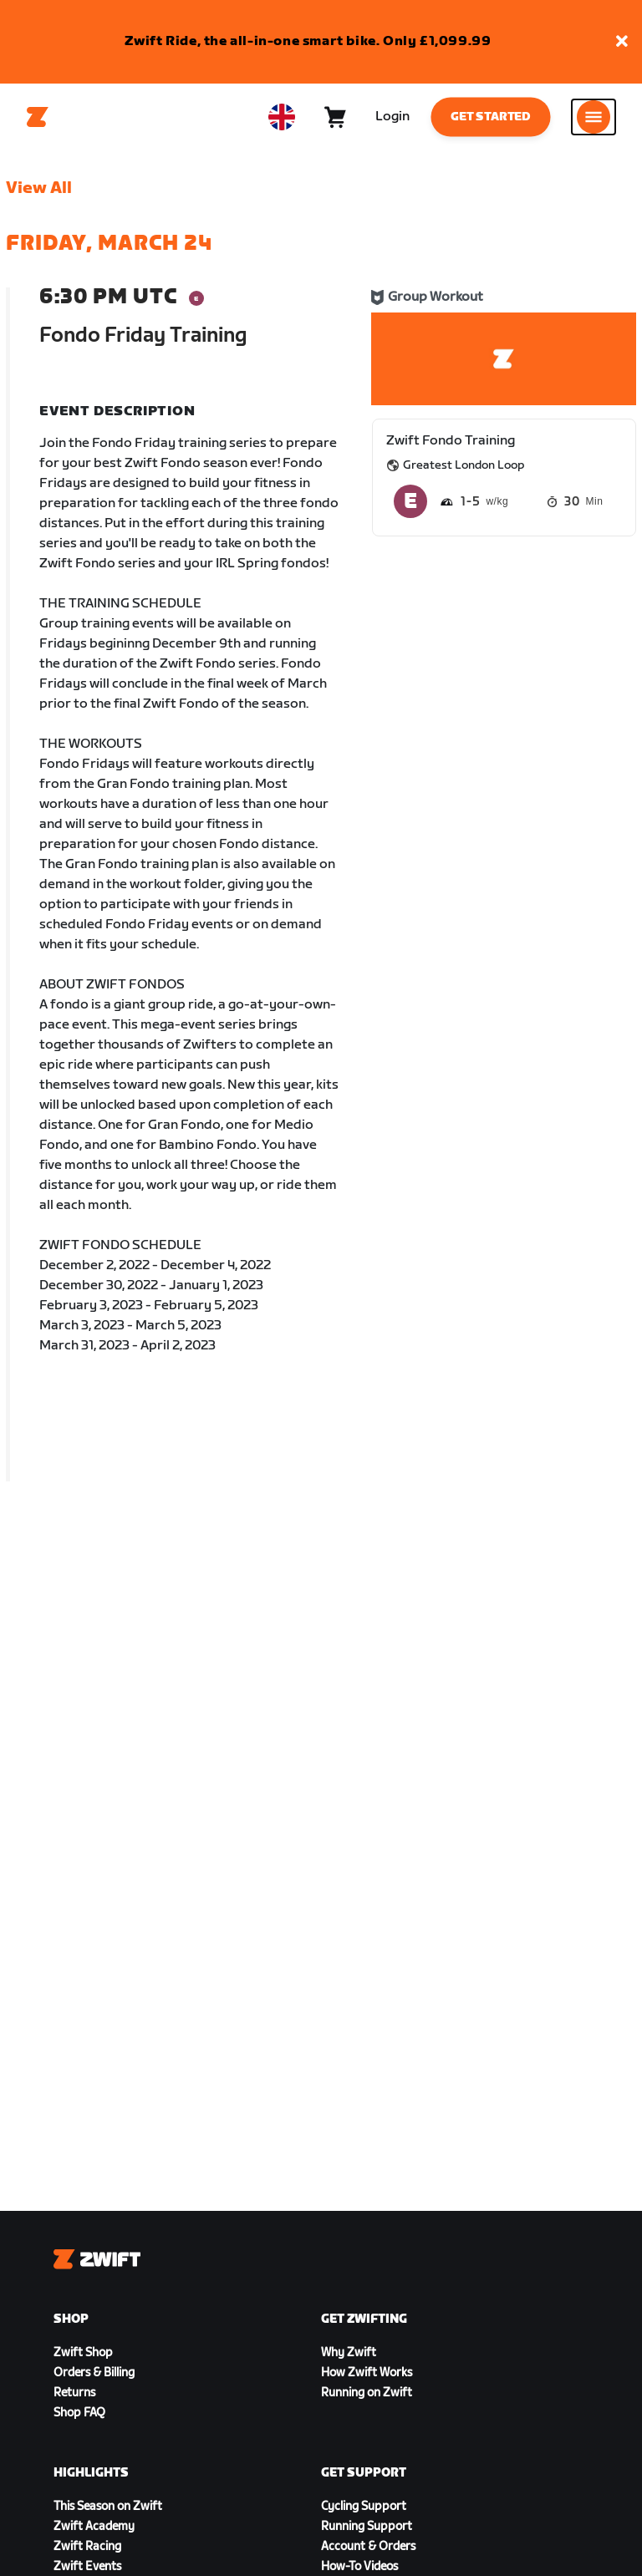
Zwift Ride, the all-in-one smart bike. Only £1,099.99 (308, 41)
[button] (622, 42)
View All (39, 188)
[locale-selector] (281, 117)
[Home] (38, 117)
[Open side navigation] (593, 117)
